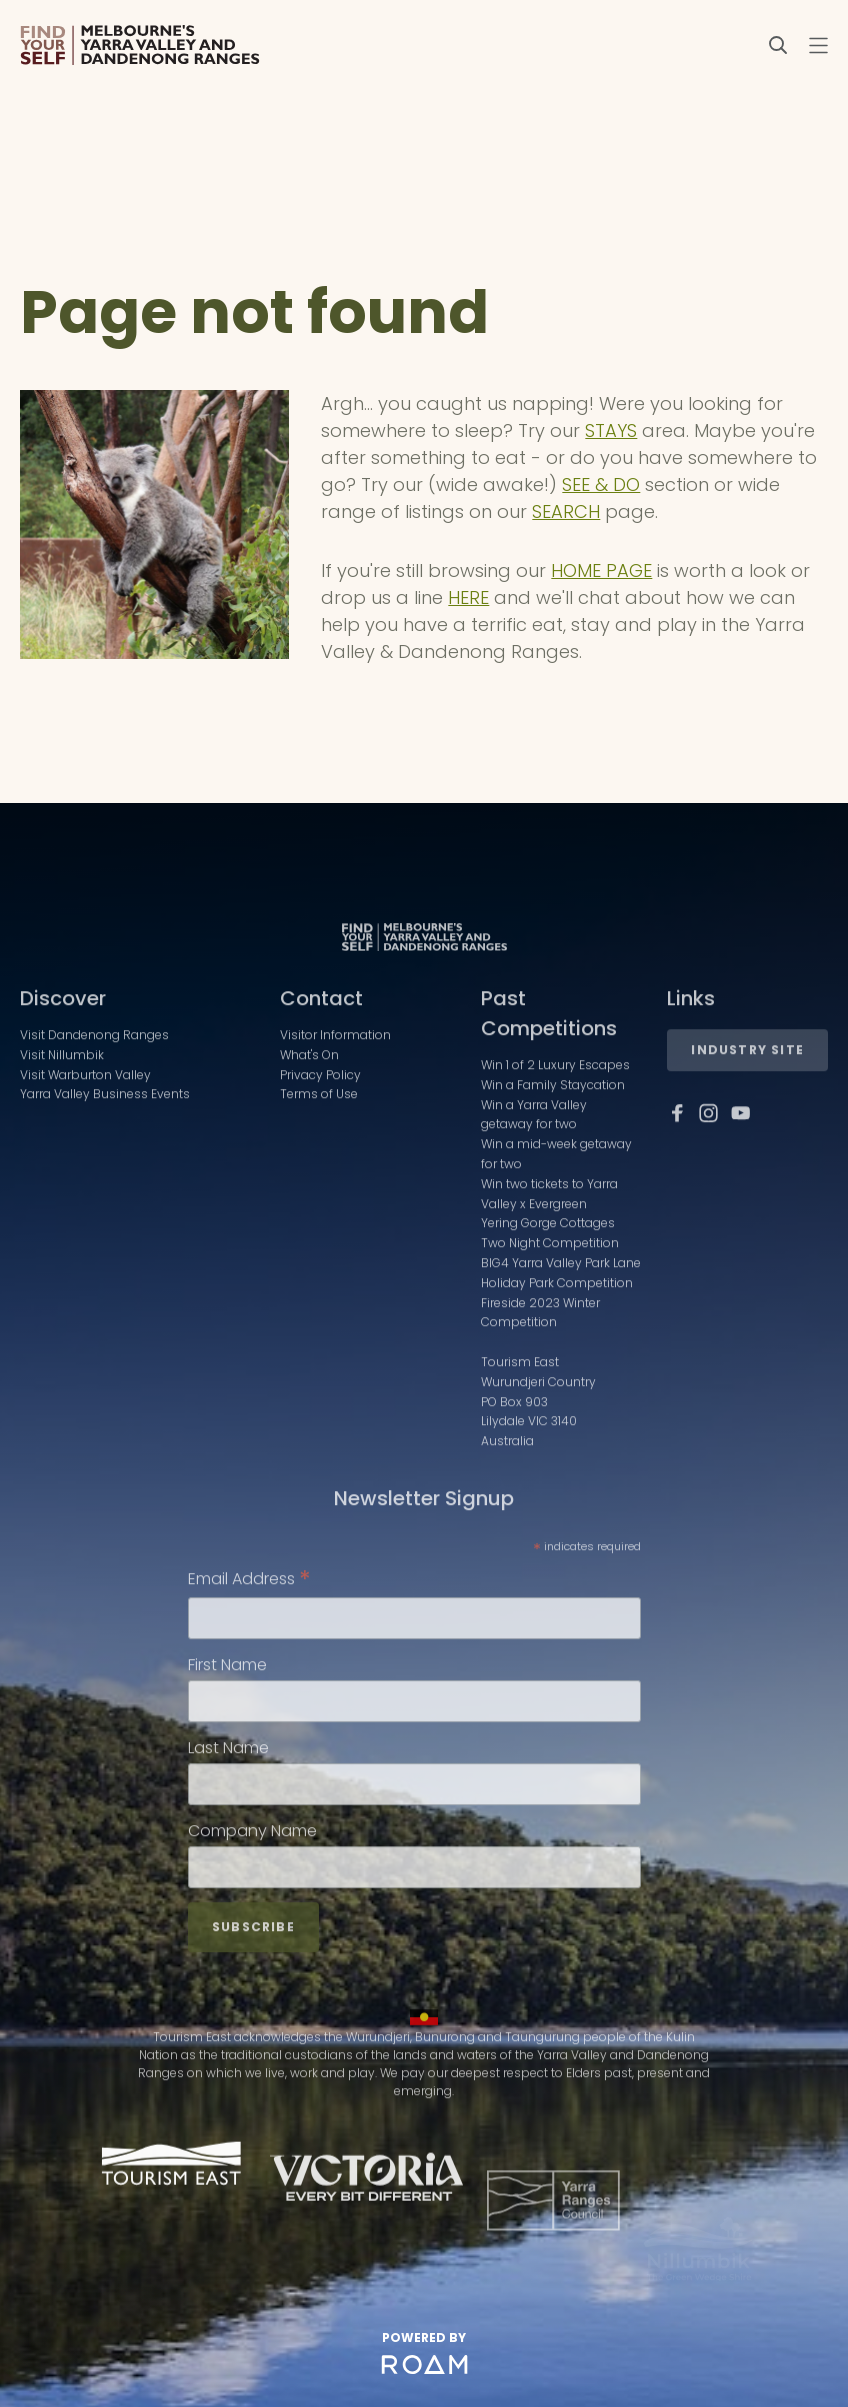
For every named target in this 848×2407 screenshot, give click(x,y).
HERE (468, 597)
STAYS (611, 430)
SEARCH (566, 511)
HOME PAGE (601, 570)
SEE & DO (601, 484)
